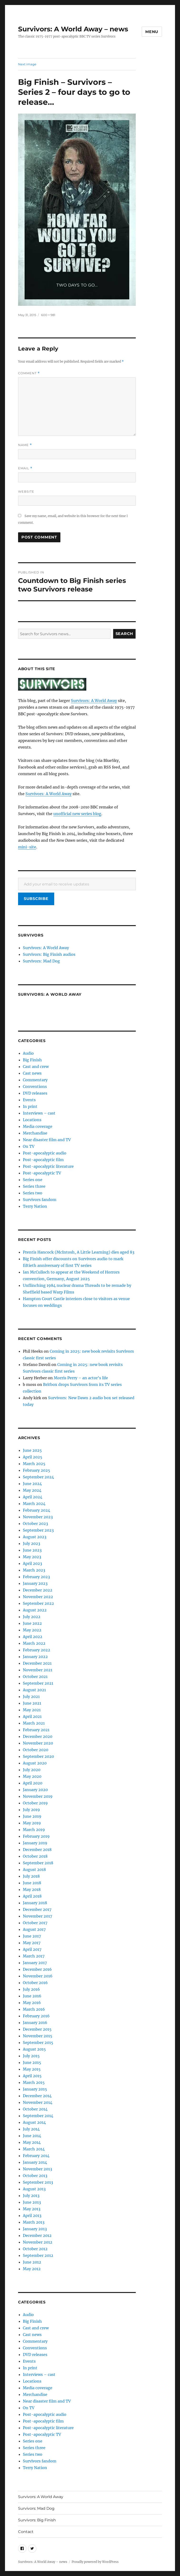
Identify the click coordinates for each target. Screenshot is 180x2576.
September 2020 (38, 1756)
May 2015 (32, 2069)
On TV (28, 1146)
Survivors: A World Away (94, 700)
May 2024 (32, 1490)
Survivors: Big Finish (37, 2520)
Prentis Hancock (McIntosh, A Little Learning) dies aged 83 (78, 1252)
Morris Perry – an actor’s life (81, 1377)
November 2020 (38, 1743)
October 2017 (35, 1922)
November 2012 (37, 2242)
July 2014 (31, 2129)
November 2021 (37, 1670)
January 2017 (35, 1962)
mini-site (27, 847)
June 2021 (32, 1703)
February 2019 (36, 1836)
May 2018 (32, 1889)
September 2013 (38, 2182)
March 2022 (34, 1643)
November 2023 (38, 1516)
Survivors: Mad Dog (41, 961)
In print (30, 1106)
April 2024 (32, 1497)
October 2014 (35, 2109)
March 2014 (34, 2149)
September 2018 (38, 1862)
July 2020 (31, 1769)
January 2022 (35, 1656)
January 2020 (35, 1789)
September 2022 (38, 1603)
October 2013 (35, 2175)
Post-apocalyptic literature (48, 1166)
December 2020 (37, 1736)
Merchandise (35, 1133)
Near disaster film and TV (47, 1139)
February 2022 (36, 1650)
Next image (27, 64)
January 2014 (35, 2162)
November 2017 (37, 1916)
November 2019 (38, 1796)
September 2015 (38, 2042)
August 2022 (35, 1610)
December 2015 (37, 2029)
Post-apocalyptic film (43, 1159)
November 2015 (37, 2035)
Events (29, 1099)
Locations (32, 1119)
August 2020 (35, 1763)
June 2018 (32, 1882)
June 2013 (32, 2202)
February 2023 (36, 1576)
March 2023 (34, 1570)
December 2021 (37, 1663)
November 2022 (38, 1596)
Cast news (32, 1073)
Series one (32, 1179)
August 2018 (34, 1869)
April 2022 (32, 1636)
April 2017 (32, 1949)
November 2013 (37, 2169)
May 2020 (32, 1776)
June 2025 (32, 1450)
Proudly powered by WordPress (95, 2562)
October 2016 (35, 1982)
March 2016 (34, 2009)
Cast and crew (36, 1066)
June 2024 (32, 1483)
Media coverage (37, 1126)
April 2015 (32, 2075)
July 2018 (31, 1876)
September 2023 (38, 1530)
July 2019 (31, 1809)
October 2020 (35, 1749)
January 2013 (35, 2228)
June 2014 (32, 2135)
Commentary (35, 1079)
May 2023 (32, 1556)
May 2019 (32, 1823)
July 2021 (31, 1696)
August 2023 (34, 1536)
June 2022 (32, 1623)
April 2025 (32, 1457)
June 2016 (32, 1996)
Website (26, 491)
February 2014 (36, 2155)
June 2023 (32, 1550)
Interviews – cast (39, 1113)
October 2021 (35, 1676)
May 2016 (32, 2002)
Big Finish (32, 1059)
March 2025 (34, 1463)
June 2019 (32, 1816)
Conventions (35, 1086)
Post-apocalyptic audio (44, 1153)
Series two (32, 1193)
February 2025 (36, 1470)
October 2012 (35, 2248)
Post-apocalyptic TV (42, 1173)
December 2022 (37, 1590)
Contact (26, 2531)
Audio (28, 1053)
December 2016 (37, 1969)
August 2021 (34, 1689)
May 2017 (31, 1942)
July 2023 (31, 1543)
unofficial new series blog (77, 813)
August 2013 (34, 2189)
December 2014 (37, 2095)
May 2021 (32, 1709)
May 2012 (32, 2268)
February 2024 (36, 1510)
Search (124, 633)
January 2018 (35, 1902)
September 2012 (38, 2255)
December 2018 (37, 1849)
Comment (29, 373)
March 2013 (33, 2222)
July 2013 (31, 2195)
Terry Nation (35, 1206)
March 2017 (33, 1956)
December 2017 (37, 1909)
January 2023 (35, 1583)
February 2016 (36, 2016)
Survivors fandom (39, 1199)
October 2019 (35, 1803)
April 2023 (32, 1563)
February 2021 (36, 1729)
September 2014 (38, 2115)
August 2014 (34, 2122)
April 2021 (32, 1716)
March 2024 (34, 1503)
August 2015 (34, 2049)
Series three (34, 1186)
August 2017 (34, 1929)
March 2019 (34, 1829)
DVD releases (35, 1093)
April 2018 (32, 1896)
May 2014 (32, 2142)
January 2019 (35, 1843)
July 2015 (31, 2055)
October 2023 (35, 1523)
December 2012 (37, 2235)
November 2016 (38, 1976)
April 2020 (32, 1783)
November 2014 (37, 2102)
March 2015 (34, 2082)
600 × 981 (48, 315)
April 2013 (32, 2215)
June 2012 (32, 2262)
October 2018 (35, 1856)
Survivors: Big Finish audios (49, 954)
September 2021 (38, 1683)
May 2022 (32, 1630)
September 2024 (38, 1477)
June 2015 (32, 2062)
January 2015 (35, 2089)
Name (25, 445)
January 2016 (35, 2022)
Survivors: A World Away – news (73, 29)
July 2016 (31, 1989)
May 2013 (31, 2208)
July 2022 (31, 1616)
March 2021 (34, 1723)
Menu (151, 31)
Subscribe (36, 898)
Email (25, 468)
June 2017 (32, 1936)
